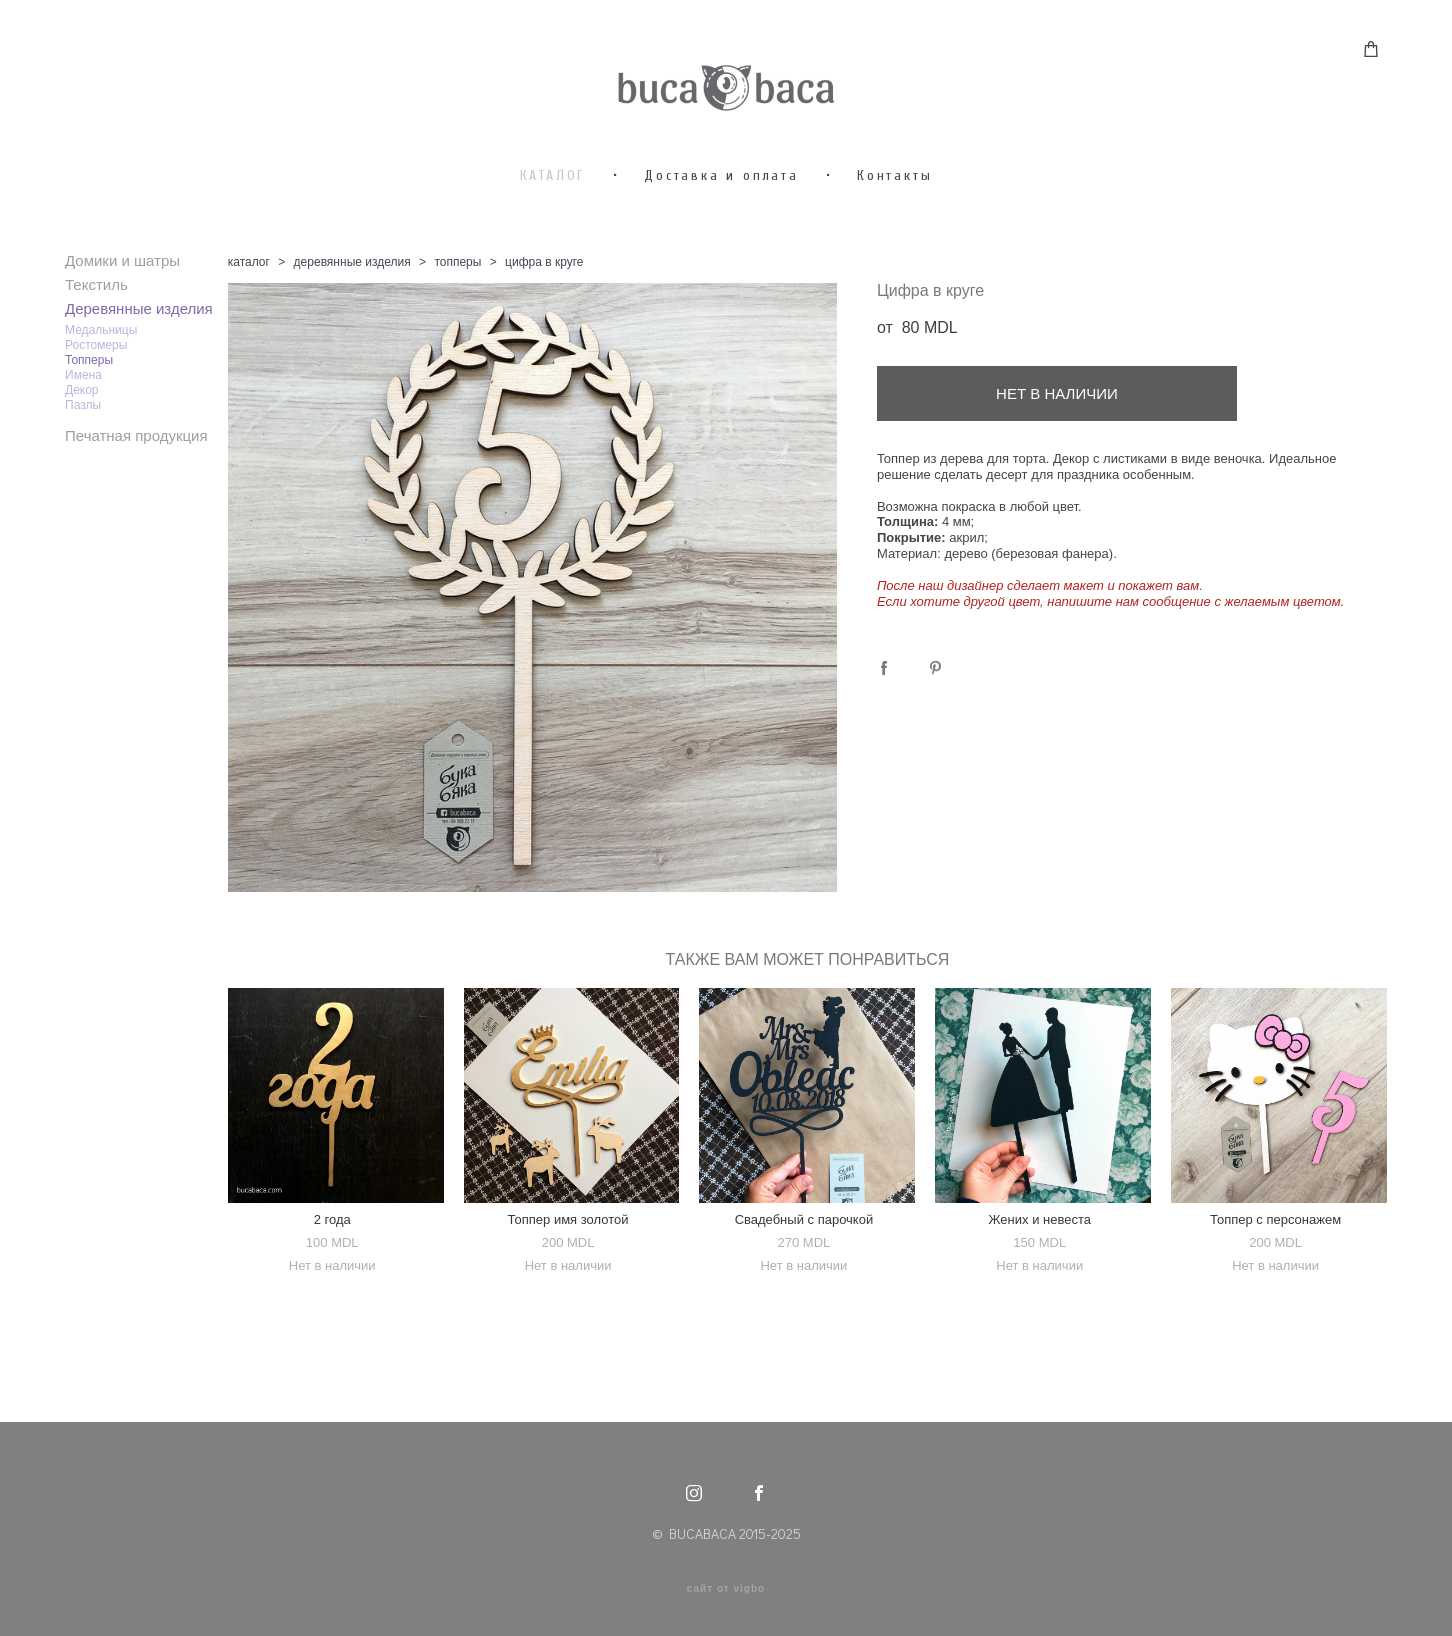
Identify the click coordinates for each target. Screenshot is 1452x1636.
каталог (249, 322)
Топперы (89, 420)
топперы (457, 322)
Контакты (894, 236)
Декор (82, 450)
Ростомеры (96, 405)
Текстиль (96, 344)
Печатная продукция (136, 495)
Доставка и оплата (721, 236)
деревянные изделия (352, 322)
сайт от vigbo (726, 1589)
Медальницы (101, 390)
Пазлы (83, 465)
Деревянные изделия (139, 368)
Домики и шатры (122, 320)
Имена (83, 435)
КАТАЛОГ (553, 236)
